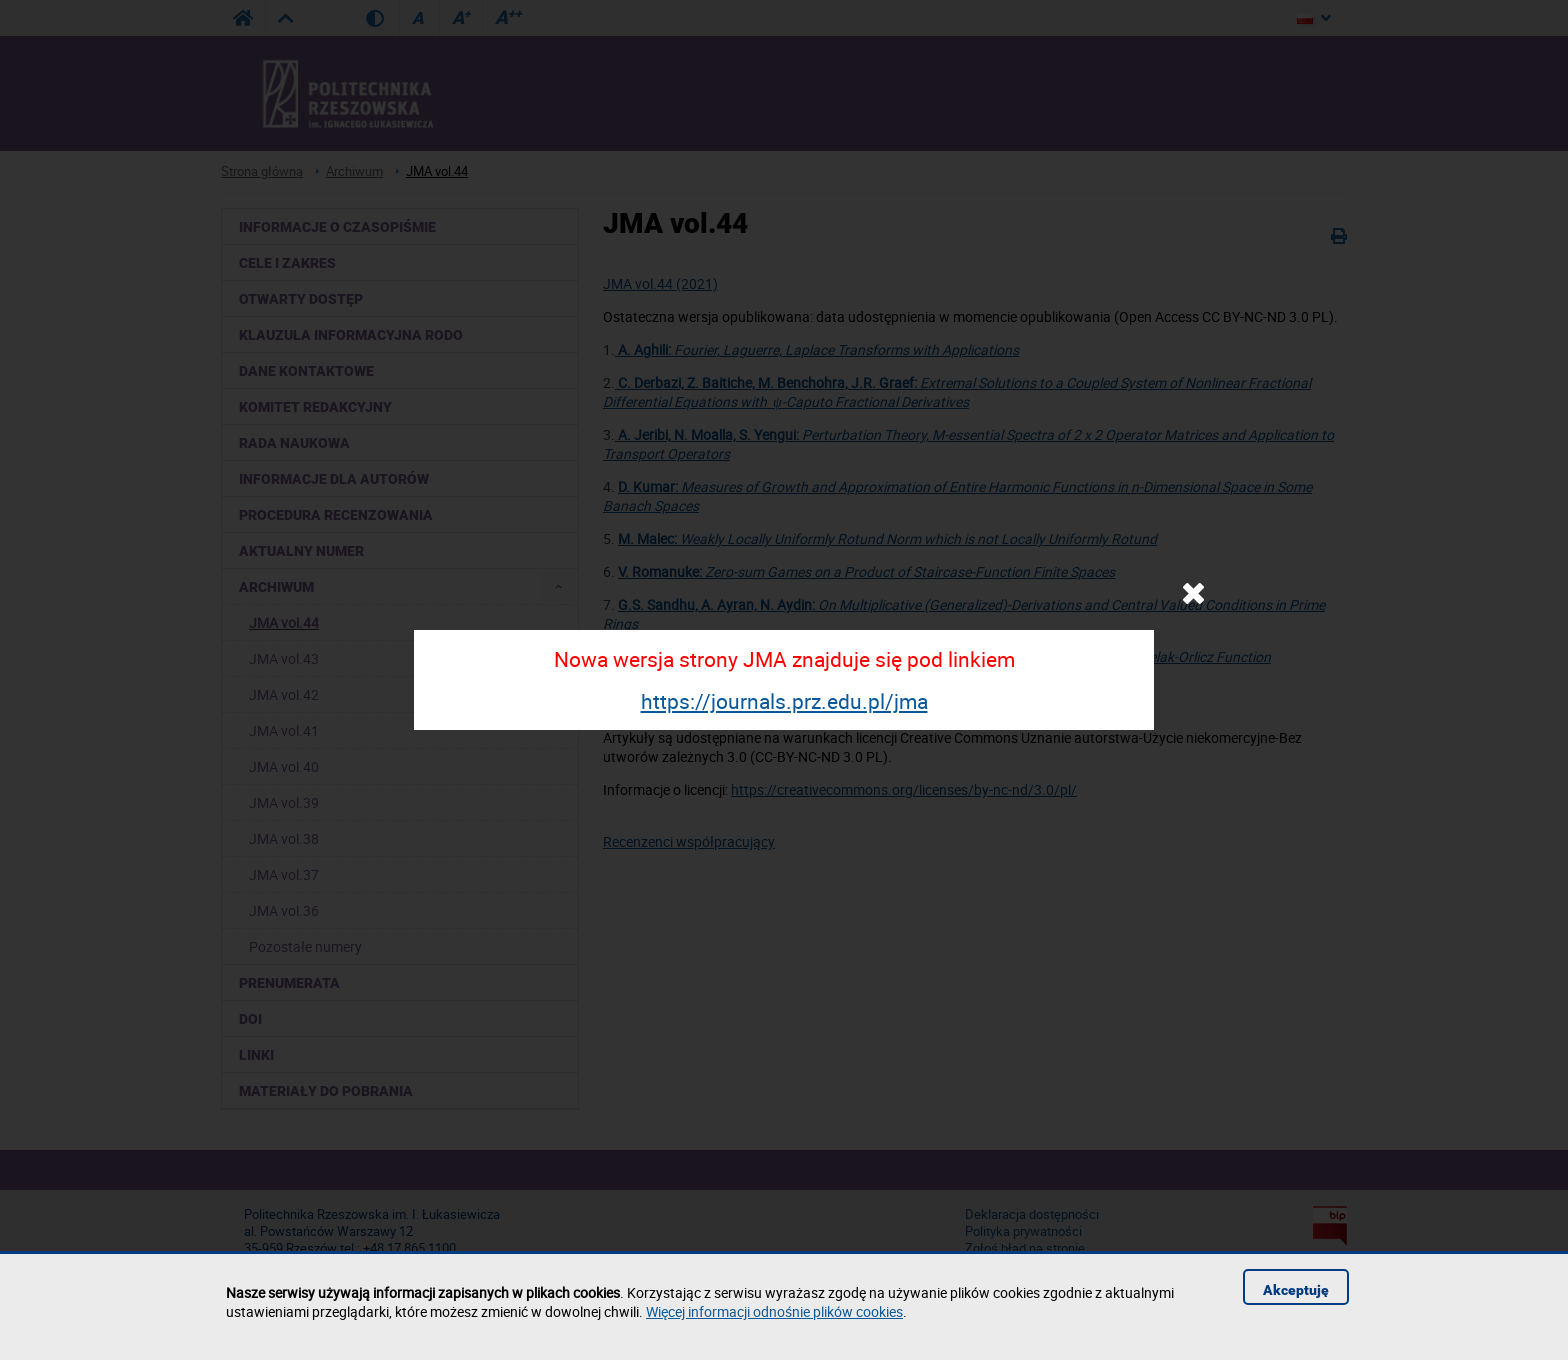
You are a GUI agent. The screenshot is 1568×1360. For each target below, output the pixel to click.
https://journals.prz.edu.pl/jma (784, 701)
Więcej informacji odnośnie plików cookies (774, 1311)
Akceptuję (1296, 1290)
